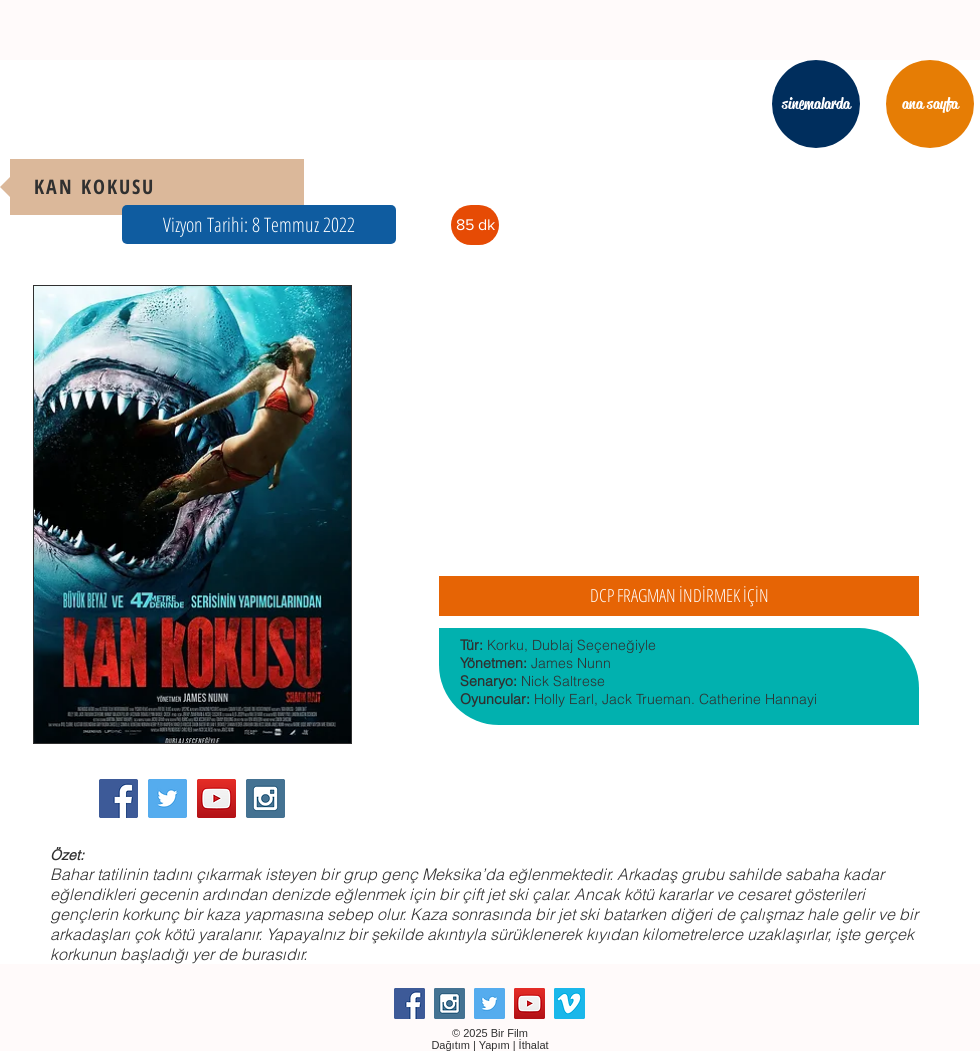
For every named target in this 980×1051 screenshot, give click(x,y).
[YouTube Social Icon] (216, 798)
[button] (259, 224)
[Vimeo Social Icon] (569, 1003)
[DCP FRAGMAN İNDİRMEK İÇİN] (679, 596)
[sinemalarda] (816, 104)
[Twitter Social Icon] (167, 798)
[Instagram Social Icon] (265, 798)
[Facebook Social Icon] (118, 798)
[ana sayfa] (930, 104)
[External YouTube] (679, 424)
